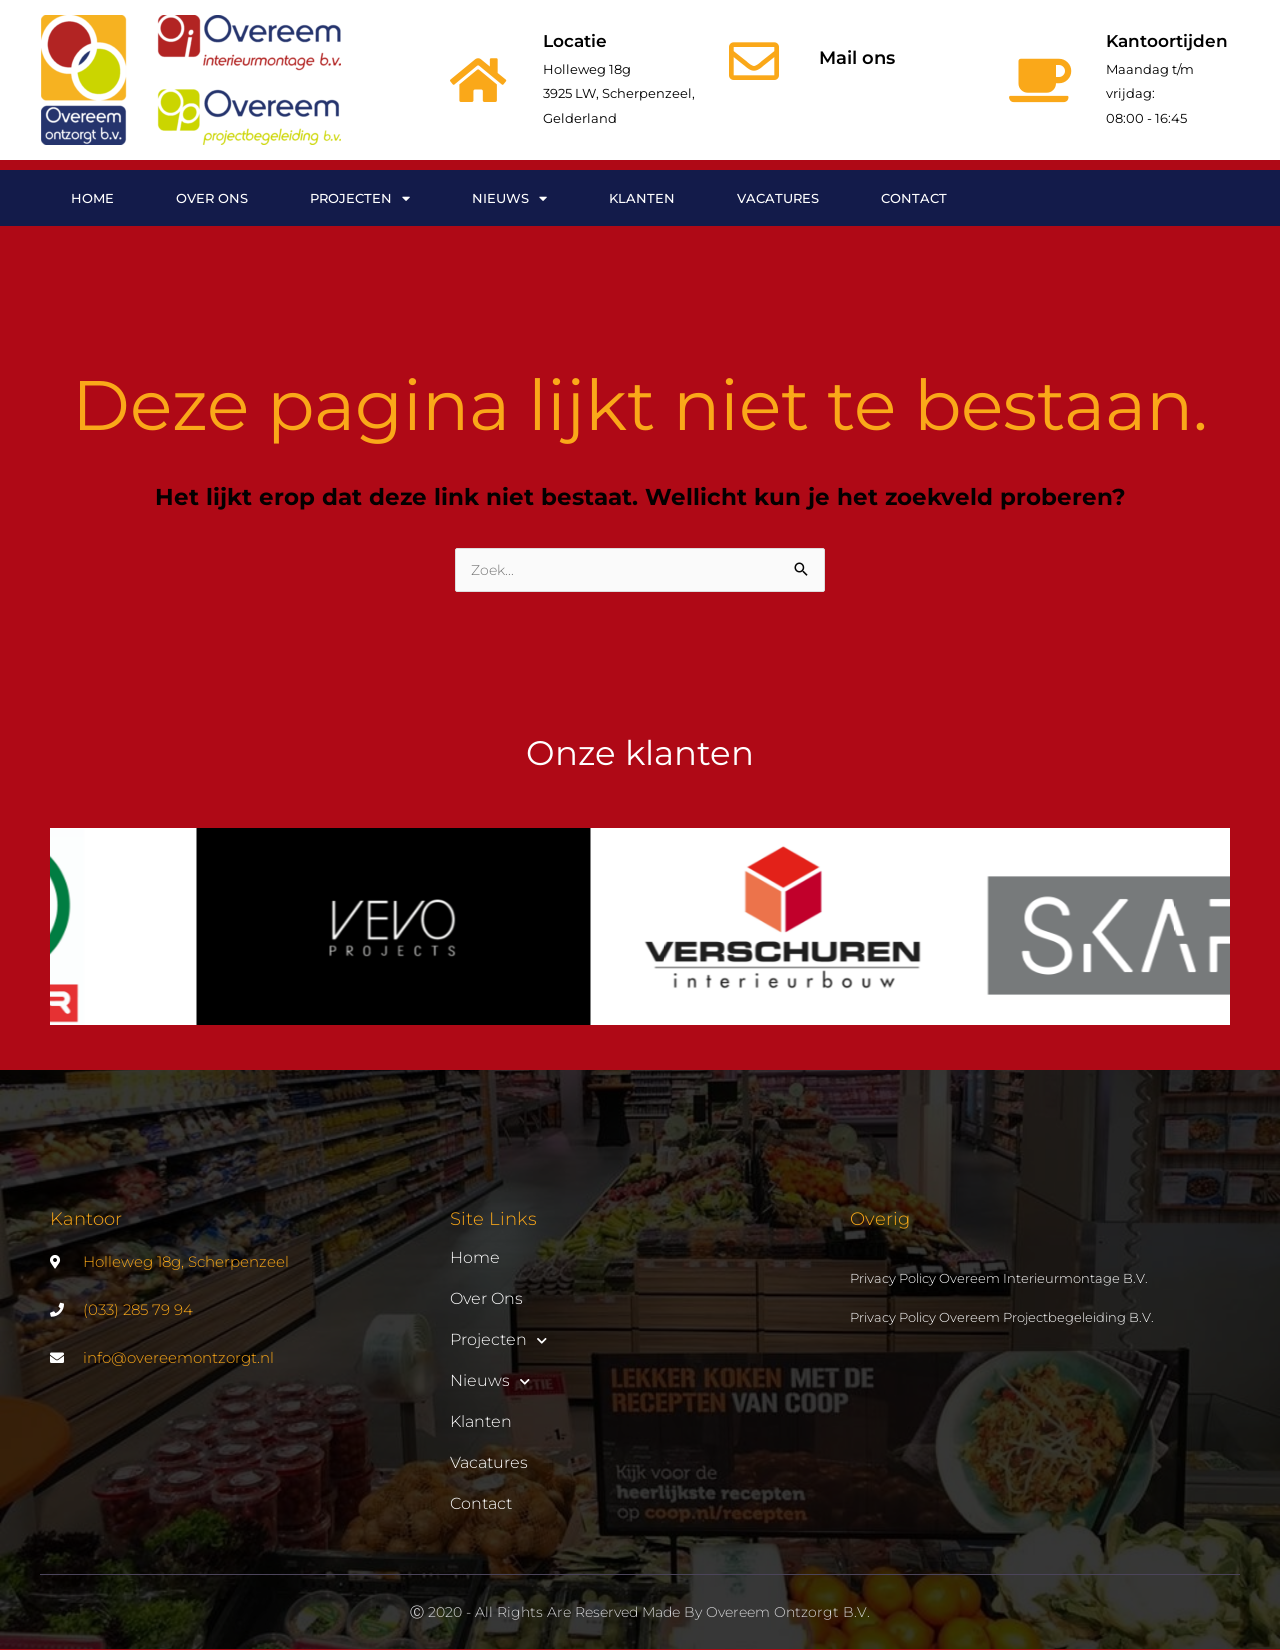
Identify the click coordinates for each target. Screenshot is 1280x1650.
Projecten (360, 198)
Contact (914, 198)
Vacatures (778, 198)
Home (92, 198)
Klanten (642, 198)
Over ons (212, 198)
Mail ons (857, 58)
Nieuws (509, 198)
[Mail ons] (754, 61)
